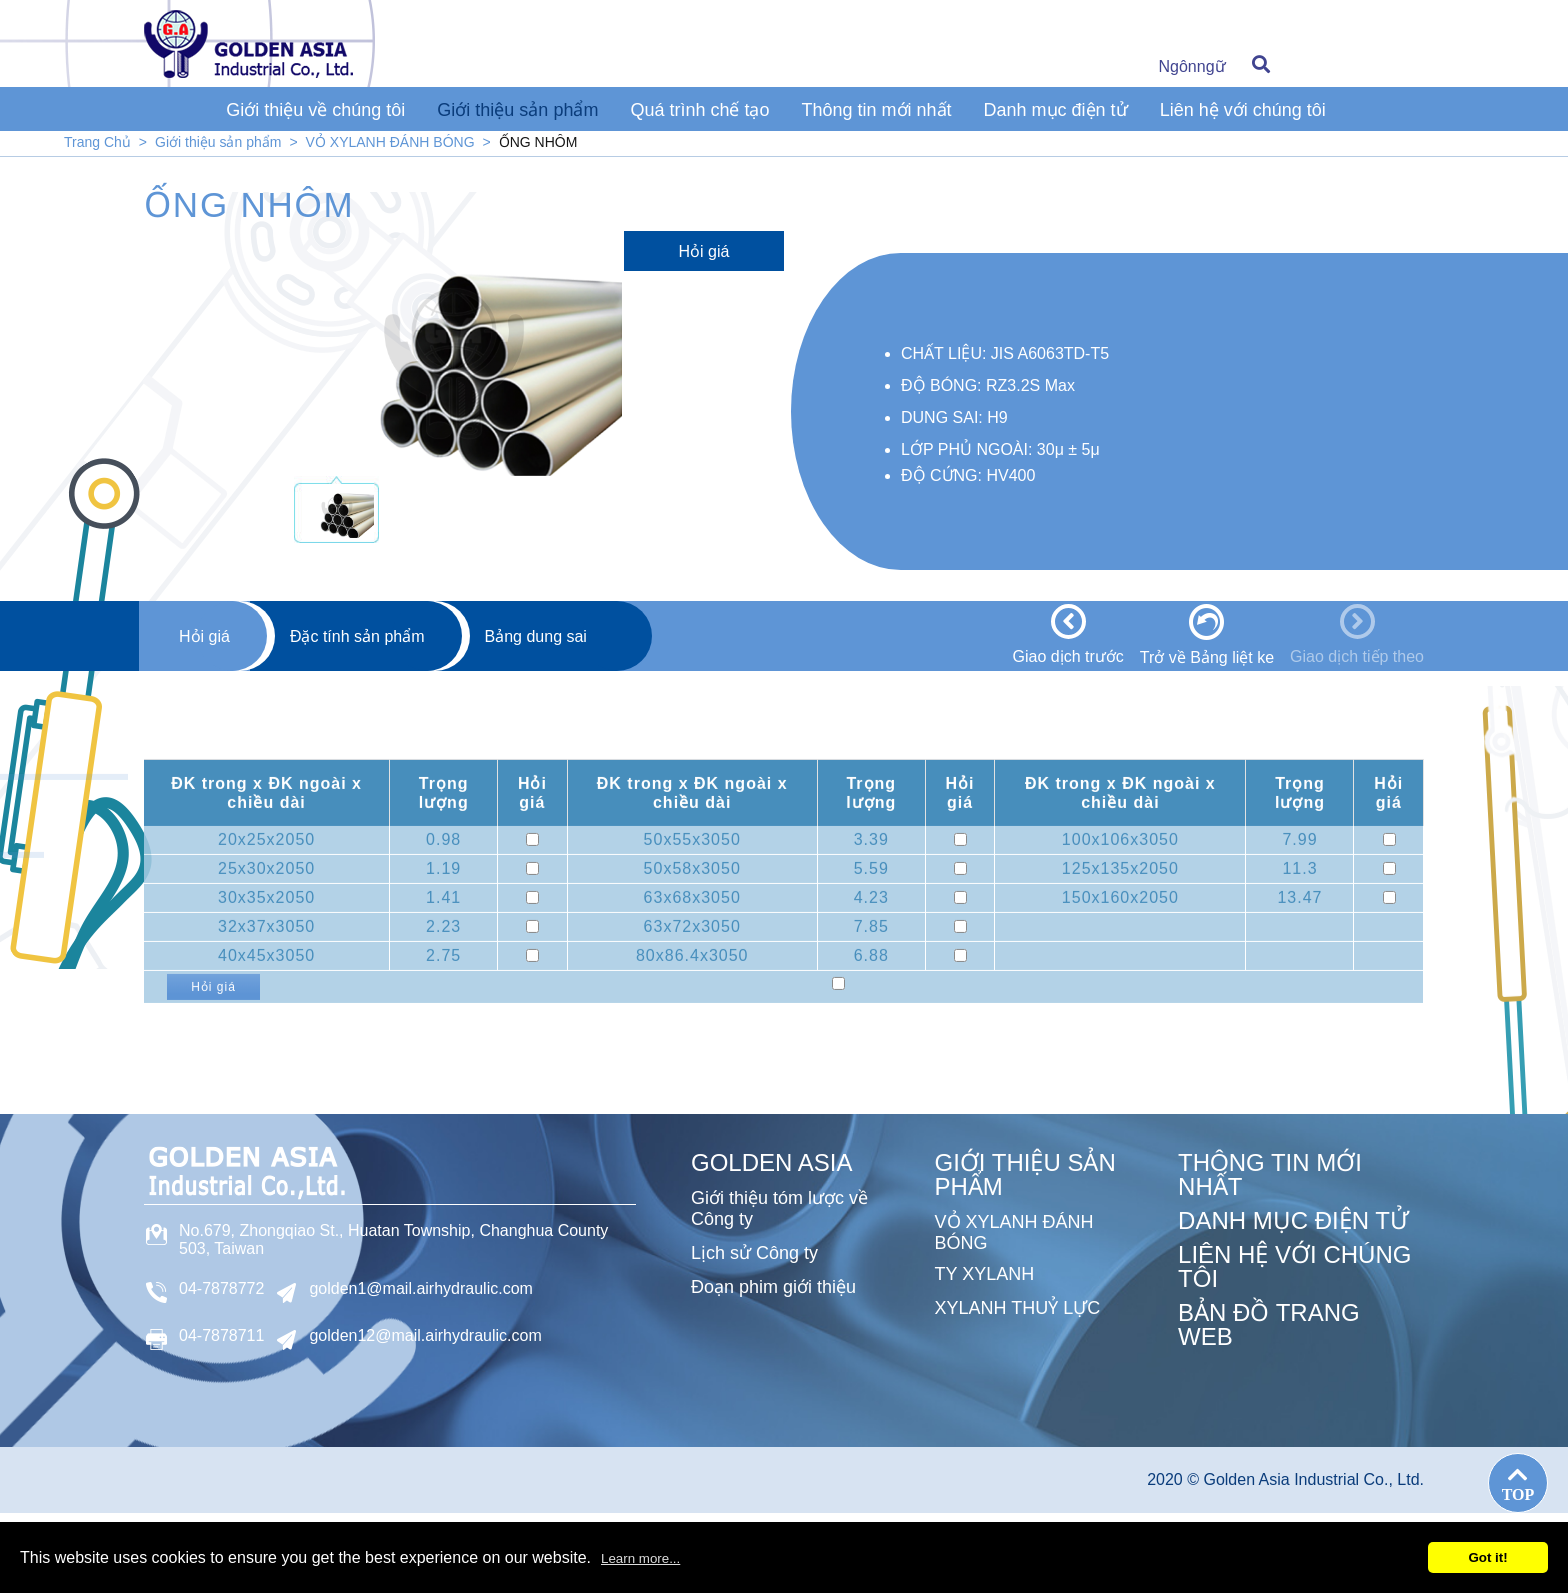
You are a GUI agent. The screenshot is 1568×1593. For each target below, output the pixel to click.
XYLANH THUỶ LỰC (1018, 1308)
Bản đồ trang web (1269, 1324)
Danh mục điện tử (1056, 110)
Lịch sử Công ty (754, 1253)
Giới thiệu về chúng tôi (315, 110)
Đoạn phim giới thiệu (773, 1287)
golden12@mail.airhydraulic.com (425, 1335)
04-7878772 (221, 1288)
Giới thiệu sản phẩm (517, 110)
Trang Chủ (97, 142)
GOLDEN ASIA (771, 1162)
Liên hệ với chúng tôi (1243, 110)
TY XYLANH (985, 1274)
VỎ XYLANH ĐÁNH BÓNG (390, 142)
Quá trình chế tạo (699, 110)
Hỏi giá (704, 251)
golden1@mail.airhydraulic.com (420, 1288)
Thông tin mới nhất (876, 110)
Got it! (1487, 1557)
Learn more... (640, 1558)
